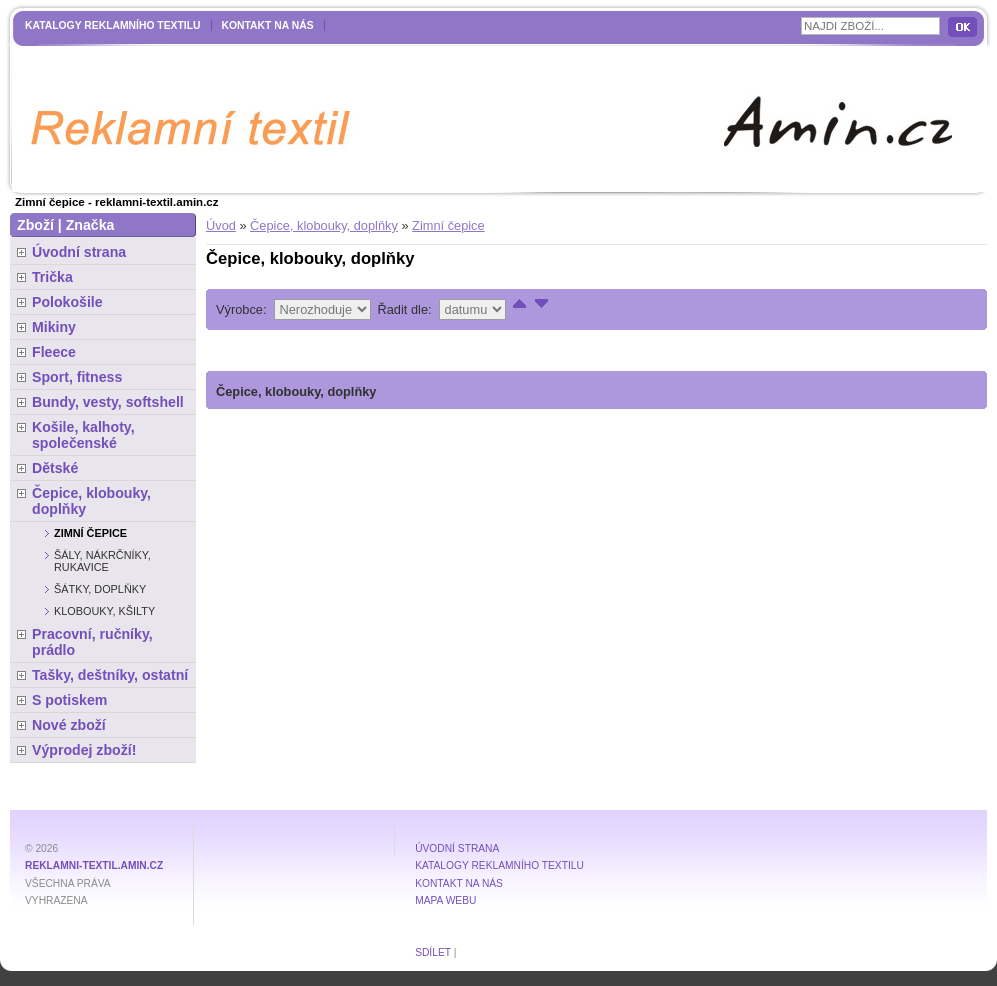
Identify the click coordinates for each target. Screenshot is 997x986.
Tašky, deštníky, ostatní (110, 675)
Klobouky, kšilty (104, 611)
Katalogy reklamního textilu (113, 25)
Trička (52, 277)
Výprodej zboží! (84, 750)
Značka (90, 225)
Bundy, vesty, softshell (108, 402)
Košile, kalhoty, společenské (83, 435)
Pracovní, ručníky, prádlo (92, 642)
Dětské (55, 468)
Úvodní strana (79, 252)
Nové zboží (69, 725)
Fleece (54, 352)
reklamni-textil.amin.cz (94, 865)
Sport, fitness (77, 377)
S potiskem (69, 700)
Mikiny (54, 327)
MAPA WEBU (445, 900)
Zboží (35, 225)
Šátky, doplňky (100, 589)
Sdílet (433, 952)
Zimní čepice (448, 225)
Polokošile (67, 302)
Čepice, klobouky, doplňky (324, 225)
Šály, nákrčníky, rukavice (102, 561)
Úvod (221, 225)
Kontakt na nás (268, 25)
